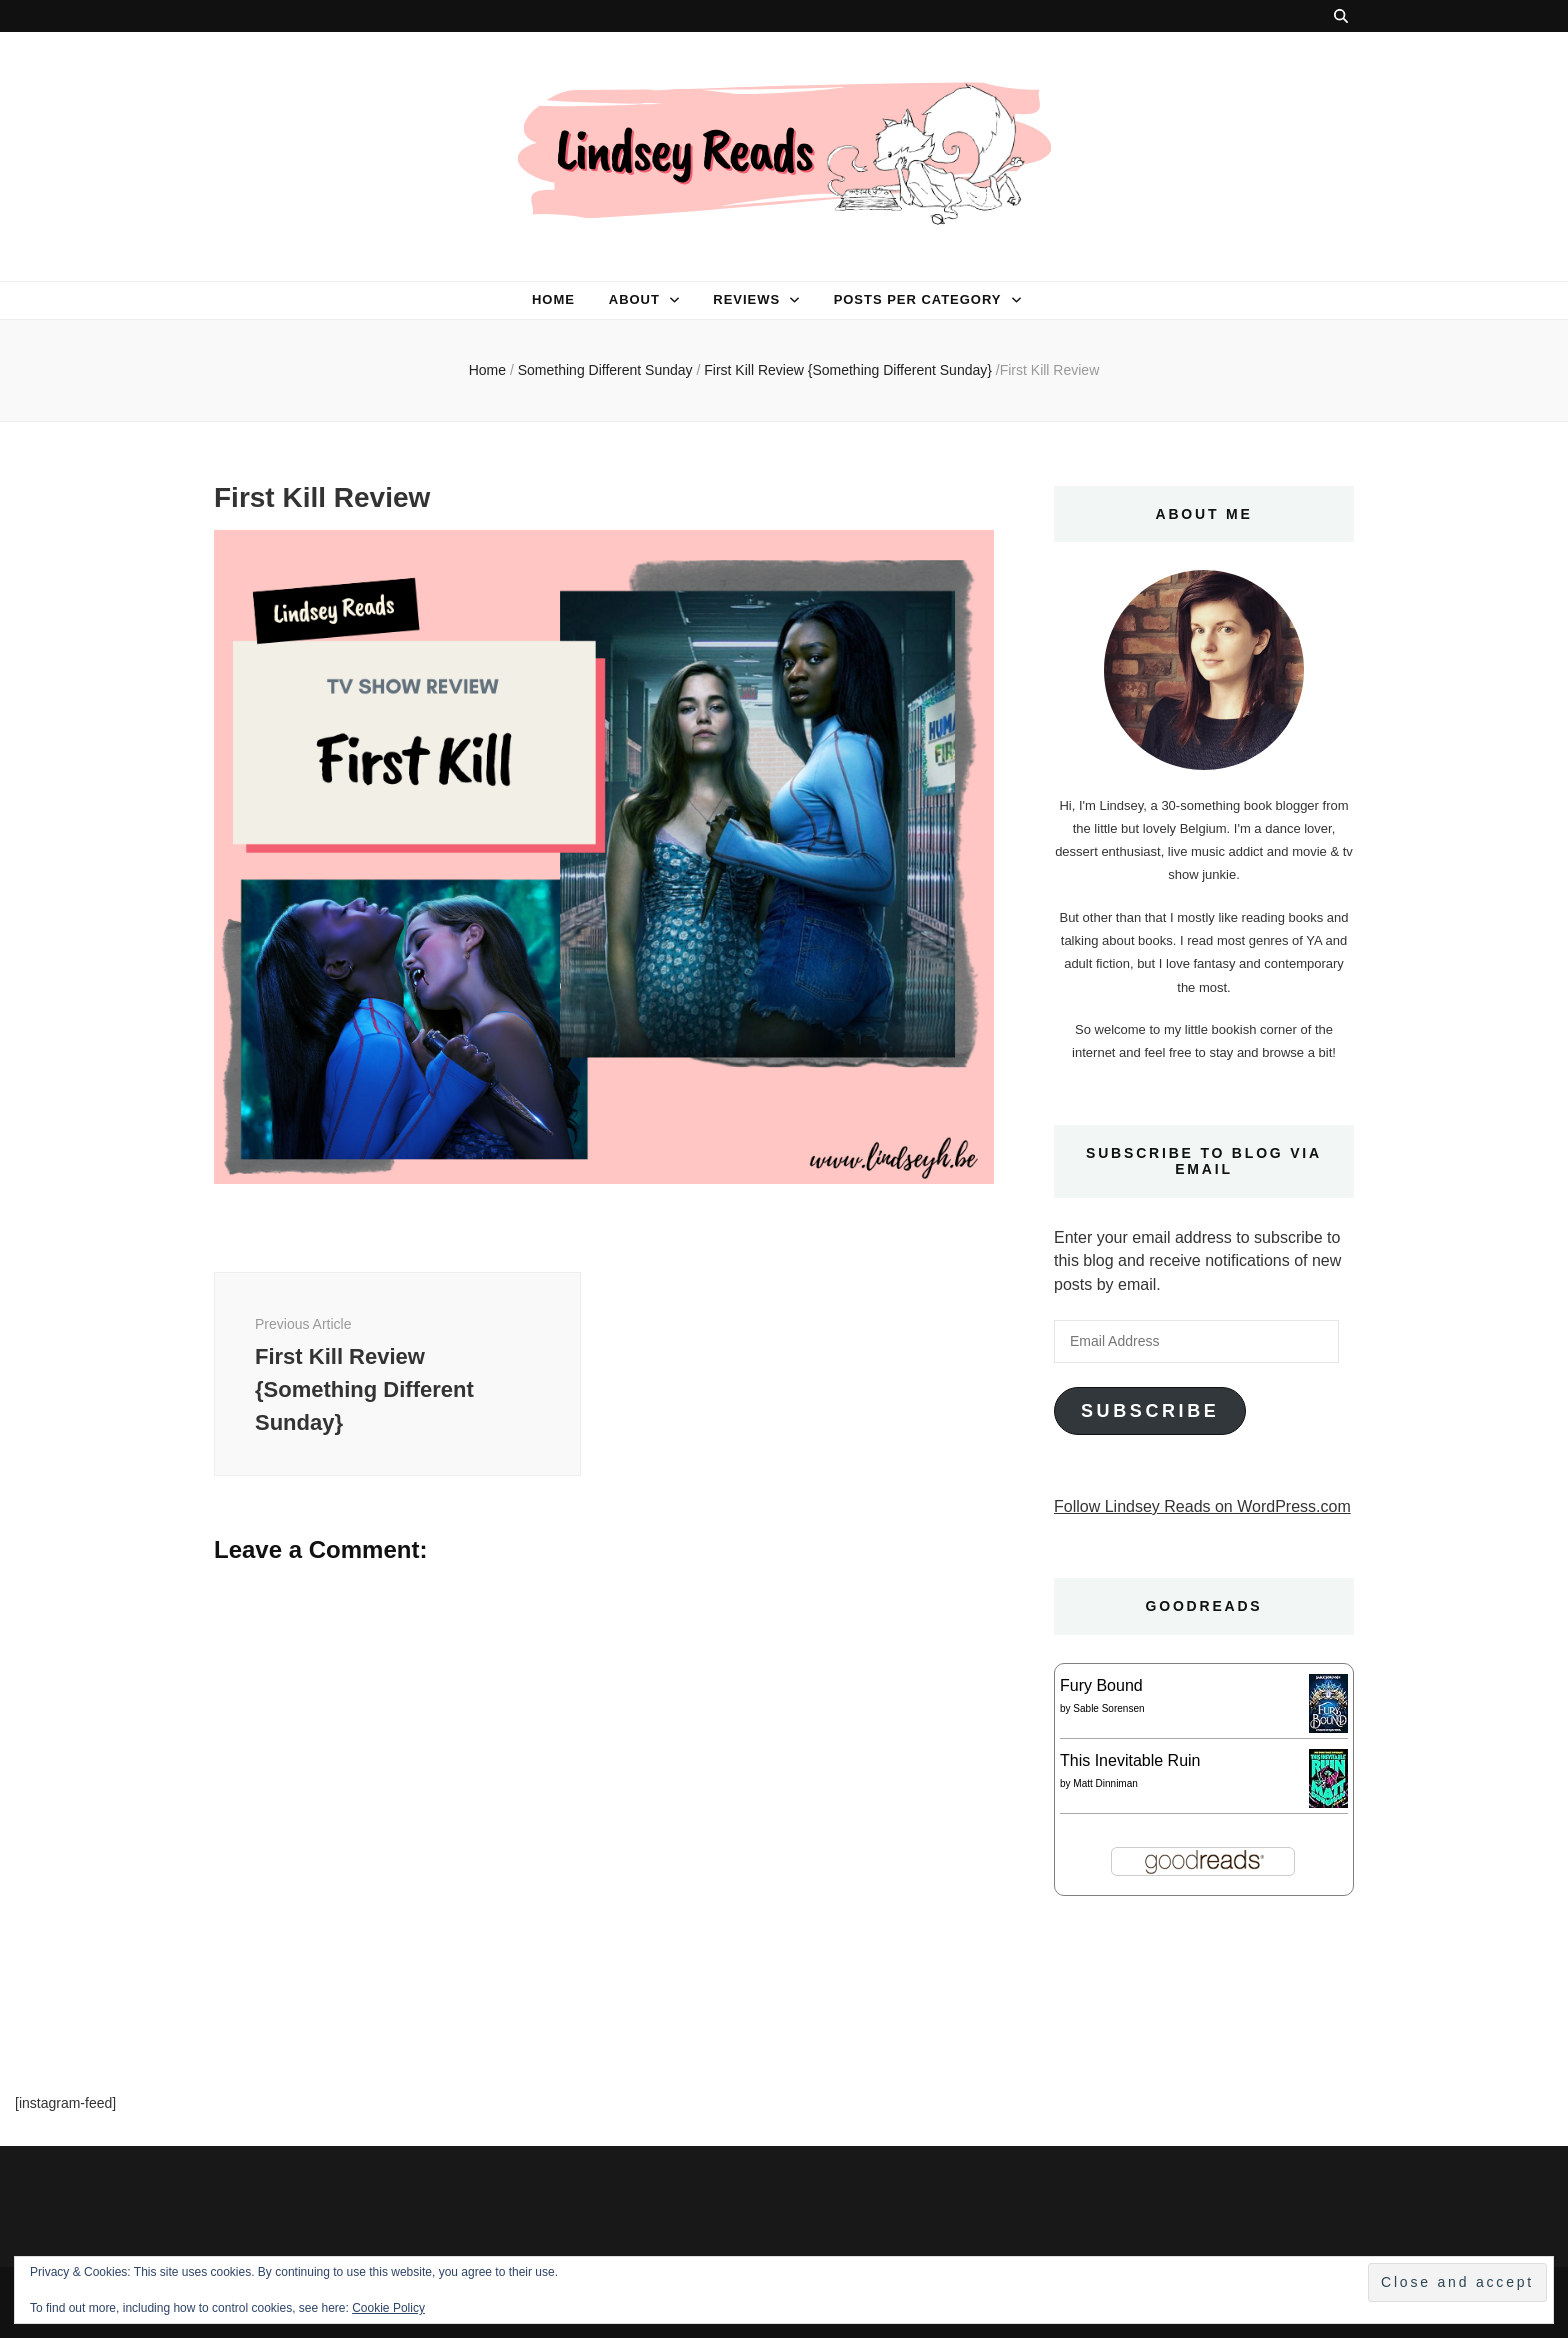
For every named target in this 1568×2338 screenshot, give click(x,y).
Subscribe (1150, 1411)
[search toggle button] (1341, 16)
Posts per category (918, 299)
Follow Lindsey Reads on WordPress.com (1202, 1506)
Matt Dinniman (1105, 1783)
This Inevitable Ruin (1130, 1760)
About (634, 299)
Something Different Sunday (605, 370)
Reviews (746, 299)
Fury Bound (1101, 1685)
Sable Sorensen (1108, 1708)
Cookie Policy (388, 2308)
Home (553, 299)
